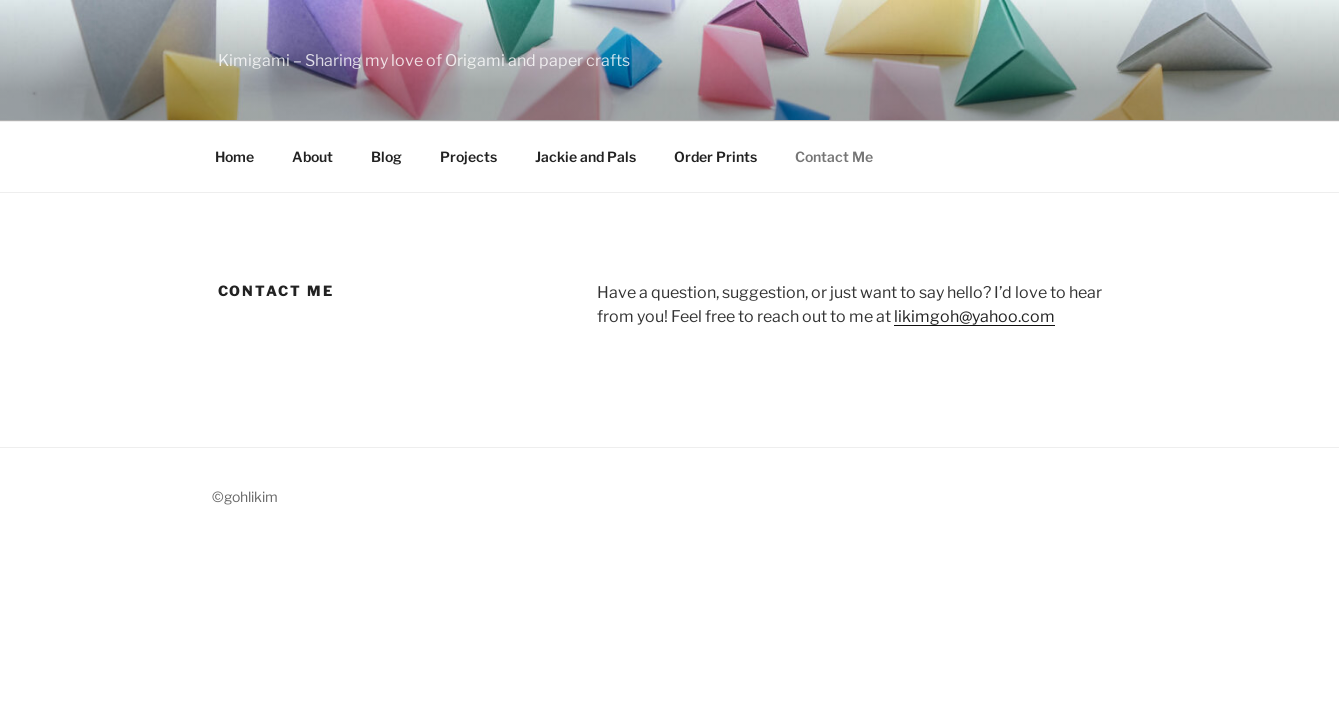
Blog (386, 156)
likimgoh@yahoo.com (974, 316)
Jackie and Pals (585, 156)
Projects (468, 156)
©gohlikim (245, 496)
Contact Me (834, 156)
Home (234, 156)
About (312, 156)
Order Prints (715, 156)
